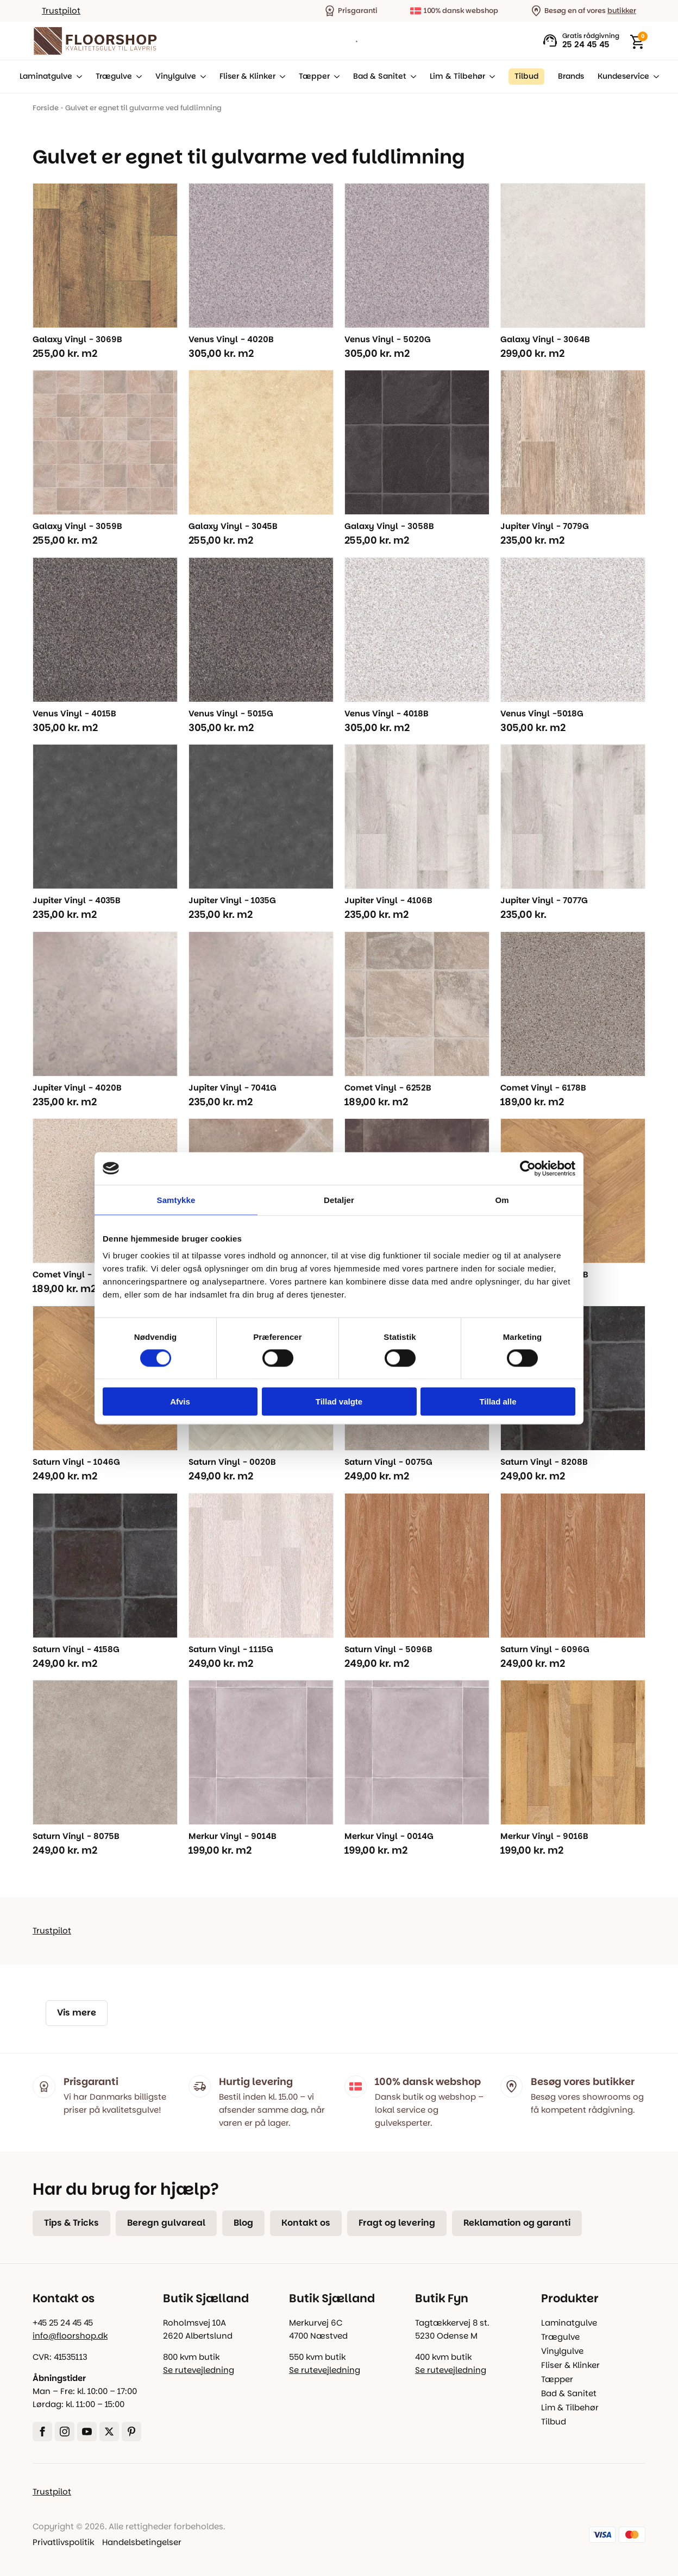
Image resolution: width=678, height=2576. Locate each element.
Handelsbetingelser (141, 2542)
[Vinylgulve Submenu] (201, 76)
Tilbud (553, 2421)
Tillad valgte (339, 1401)
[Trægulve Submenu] (137, 76)
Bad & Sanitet (379, 76)
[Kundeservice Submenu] (654, 76)
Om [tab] (501, 1199)
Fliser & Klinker (247, 76)
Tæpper (314, 76)
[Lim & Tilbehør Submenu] (490, 76)
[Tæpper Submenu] (335, 76)
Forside (46, 107)
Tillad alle (497, 1401)
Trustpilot (61, 10)
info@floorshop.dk (70, 2336)
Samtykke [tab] (176, 1199)
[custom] (131, 2431)
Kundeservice (623, 76)
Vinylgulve (175, 76)
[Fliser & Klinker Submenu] (280, 76)
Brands (571, 76)
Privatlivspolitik (63, 2542)
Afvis (180, 1401)
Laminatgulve (46, 76)
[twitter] (109, 2431)
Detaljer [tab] (339, 1199)
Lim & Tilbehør (457, 76)
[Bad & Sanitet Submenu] (411, 76)
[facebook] (42, 2431)
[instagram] (64, 2431)
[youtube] (87, 2431)
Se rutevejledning (198, 2370)
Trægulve (114, 76)
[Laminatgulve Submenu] (77, 76)
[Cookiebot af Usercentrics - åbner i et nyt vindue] (527, 1168)
